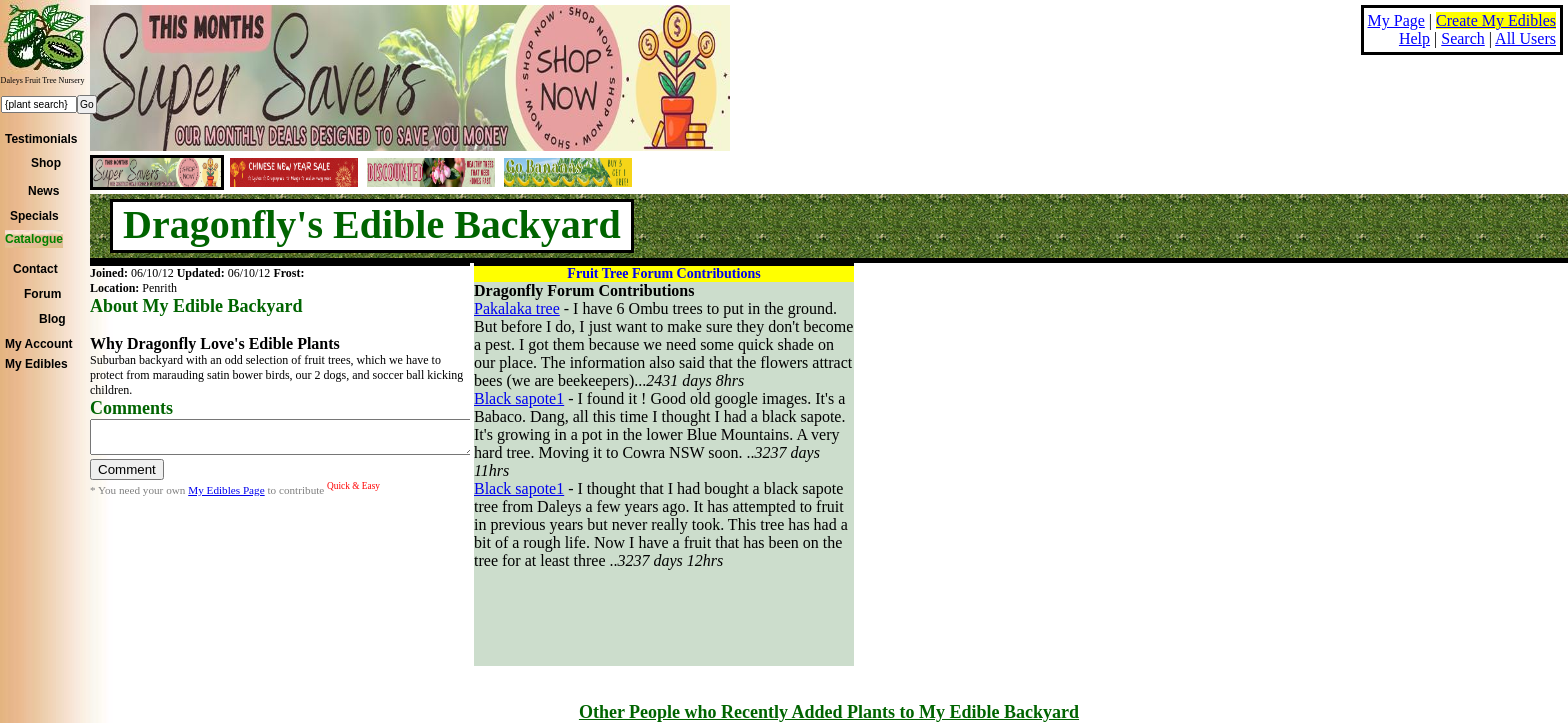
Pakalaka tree (517, 308)
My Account (39, 344)
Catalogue (34, 239)
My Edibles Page (226, 496)
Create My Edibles (1496, 20)
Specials (34, 216)
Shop (46, 163)
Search (1463, 38)
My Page (1396, 20)
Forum (42, 294)
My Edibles (36, 364)
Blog (52, 319)
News (43, 191)
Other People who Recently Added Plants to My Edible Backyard (829, 712)
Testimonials (41, 139)
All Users (1525, 38)
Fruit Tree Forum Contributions (663, 273)
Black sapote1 (519, 398)
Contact (35, 269)
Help (1414, 38)
